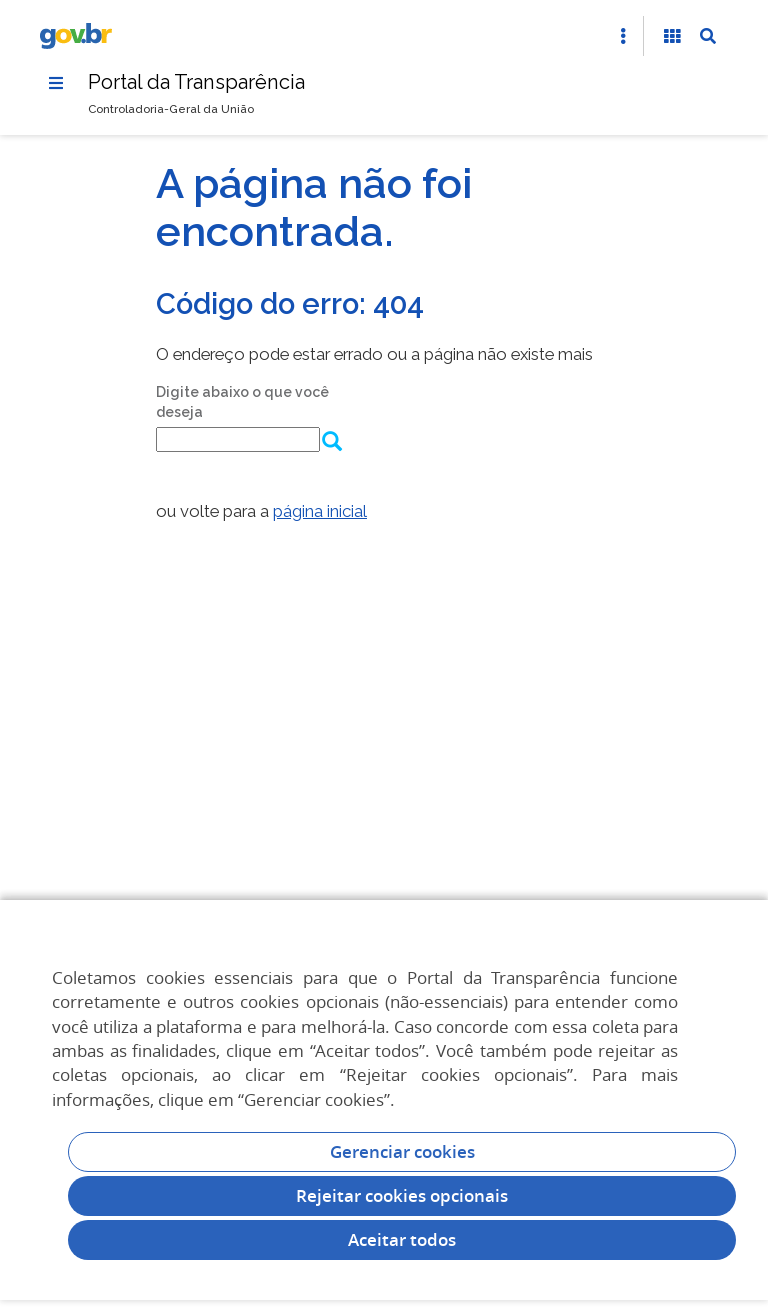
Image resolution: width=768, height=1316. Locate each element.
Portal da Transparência (196, 82)
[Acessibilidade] (672, 36)
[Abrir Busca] (708, 36)
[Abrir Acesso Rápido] (623, 36)
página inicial (320, 511)
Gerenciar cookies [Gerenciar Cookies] (402, 1151)
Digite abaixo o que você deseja (242, 402)
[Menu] (56, 83)
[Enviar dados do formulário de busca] (330, 443)
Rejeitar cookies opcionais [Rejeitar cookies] (402, 1195)
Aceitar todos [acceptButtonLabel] (402, 1239)
